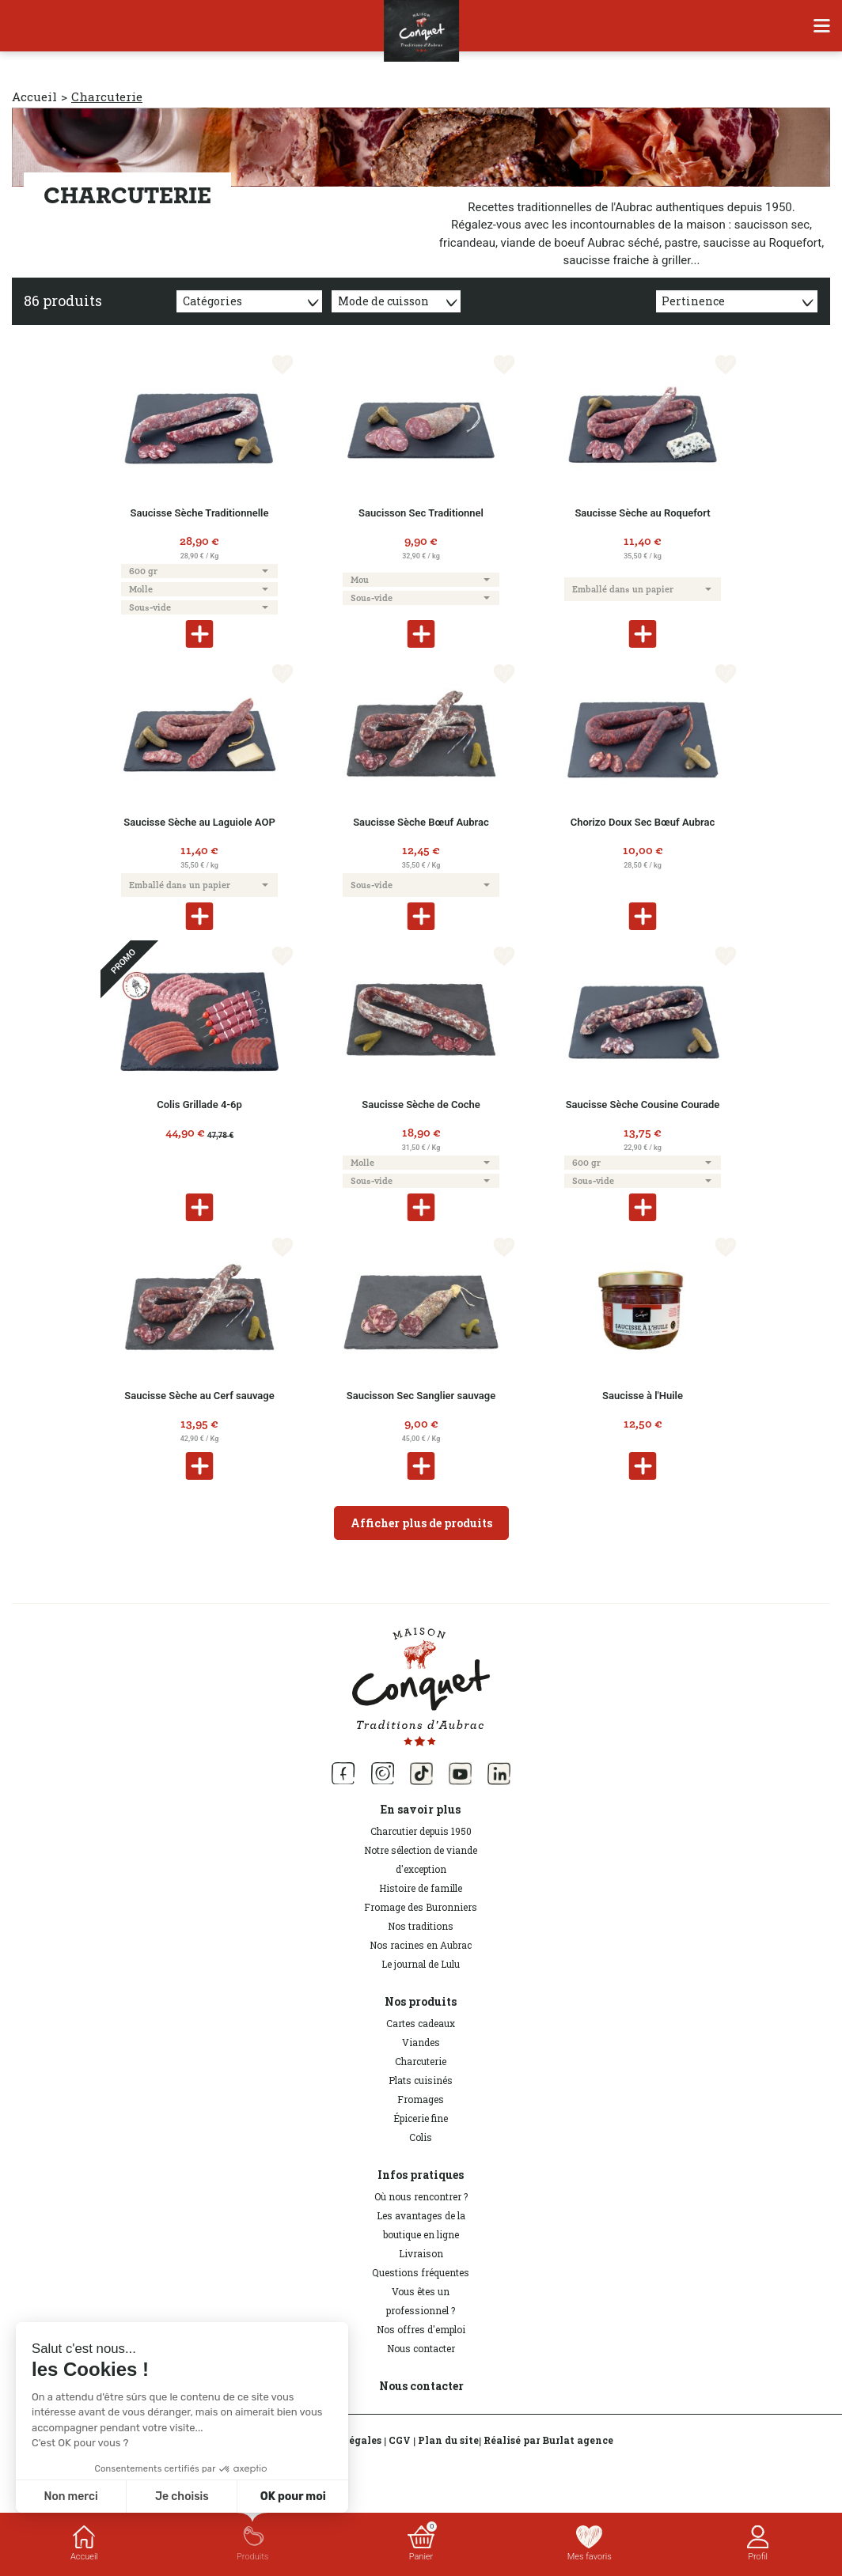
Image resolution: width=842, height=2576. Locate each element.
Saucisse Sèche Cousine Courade (643, 1104)
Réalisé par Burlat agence (548, 2440)
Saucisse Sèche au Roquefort (642, 513)
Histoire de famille (420, 1888)
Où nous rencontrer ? (421, 2196)
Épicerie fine (420, 2118)
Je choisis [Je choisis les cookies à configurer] (182, 2496)
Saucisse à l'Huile (642, 1395)
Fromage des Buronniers (420, 1907)
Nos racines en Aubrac (421, 1945)
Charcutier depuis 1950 (421, 1831)
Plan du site (448, 2440)
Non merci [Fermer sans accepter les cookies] (70, 2496)
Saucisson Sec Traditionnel (421, 513)
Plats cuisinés (421, 2080)
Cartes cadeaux (420, 2023)
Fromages (420, 2099)
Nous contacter (421, 2348)
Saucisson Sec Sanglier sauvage (421, 1395)
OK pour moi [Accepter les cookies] (293, 2496)
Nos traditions (420, 1926)
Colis (420, 2137)
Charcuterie (420, 2061)
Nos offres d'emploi (421, 2329)
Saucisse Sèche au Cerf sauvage (199, 1395)
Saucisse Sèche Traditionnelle (200, 513)
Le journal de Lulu (420, 1964)
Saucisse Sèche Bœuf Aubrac (421, 822)
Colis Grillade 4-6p (199, 1104)
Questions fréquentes (420, 2272)
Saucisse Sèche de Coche (421, 1104)
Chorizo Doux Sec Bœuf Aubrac (643, 822)
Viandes (421, 2042)
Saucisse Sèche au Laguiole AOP (199, 822)
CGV (400, 2440)
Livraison (421, 2253)
